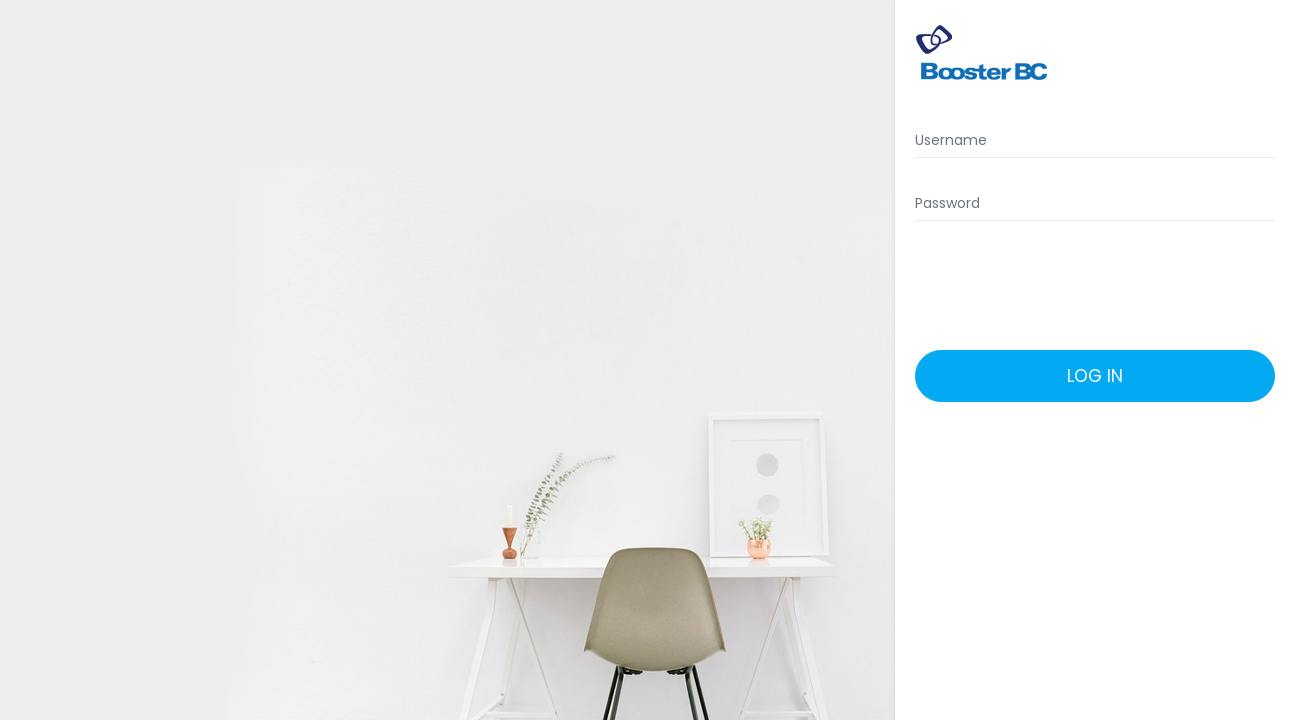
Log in (1095, 376)
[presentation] (1091, 286)
